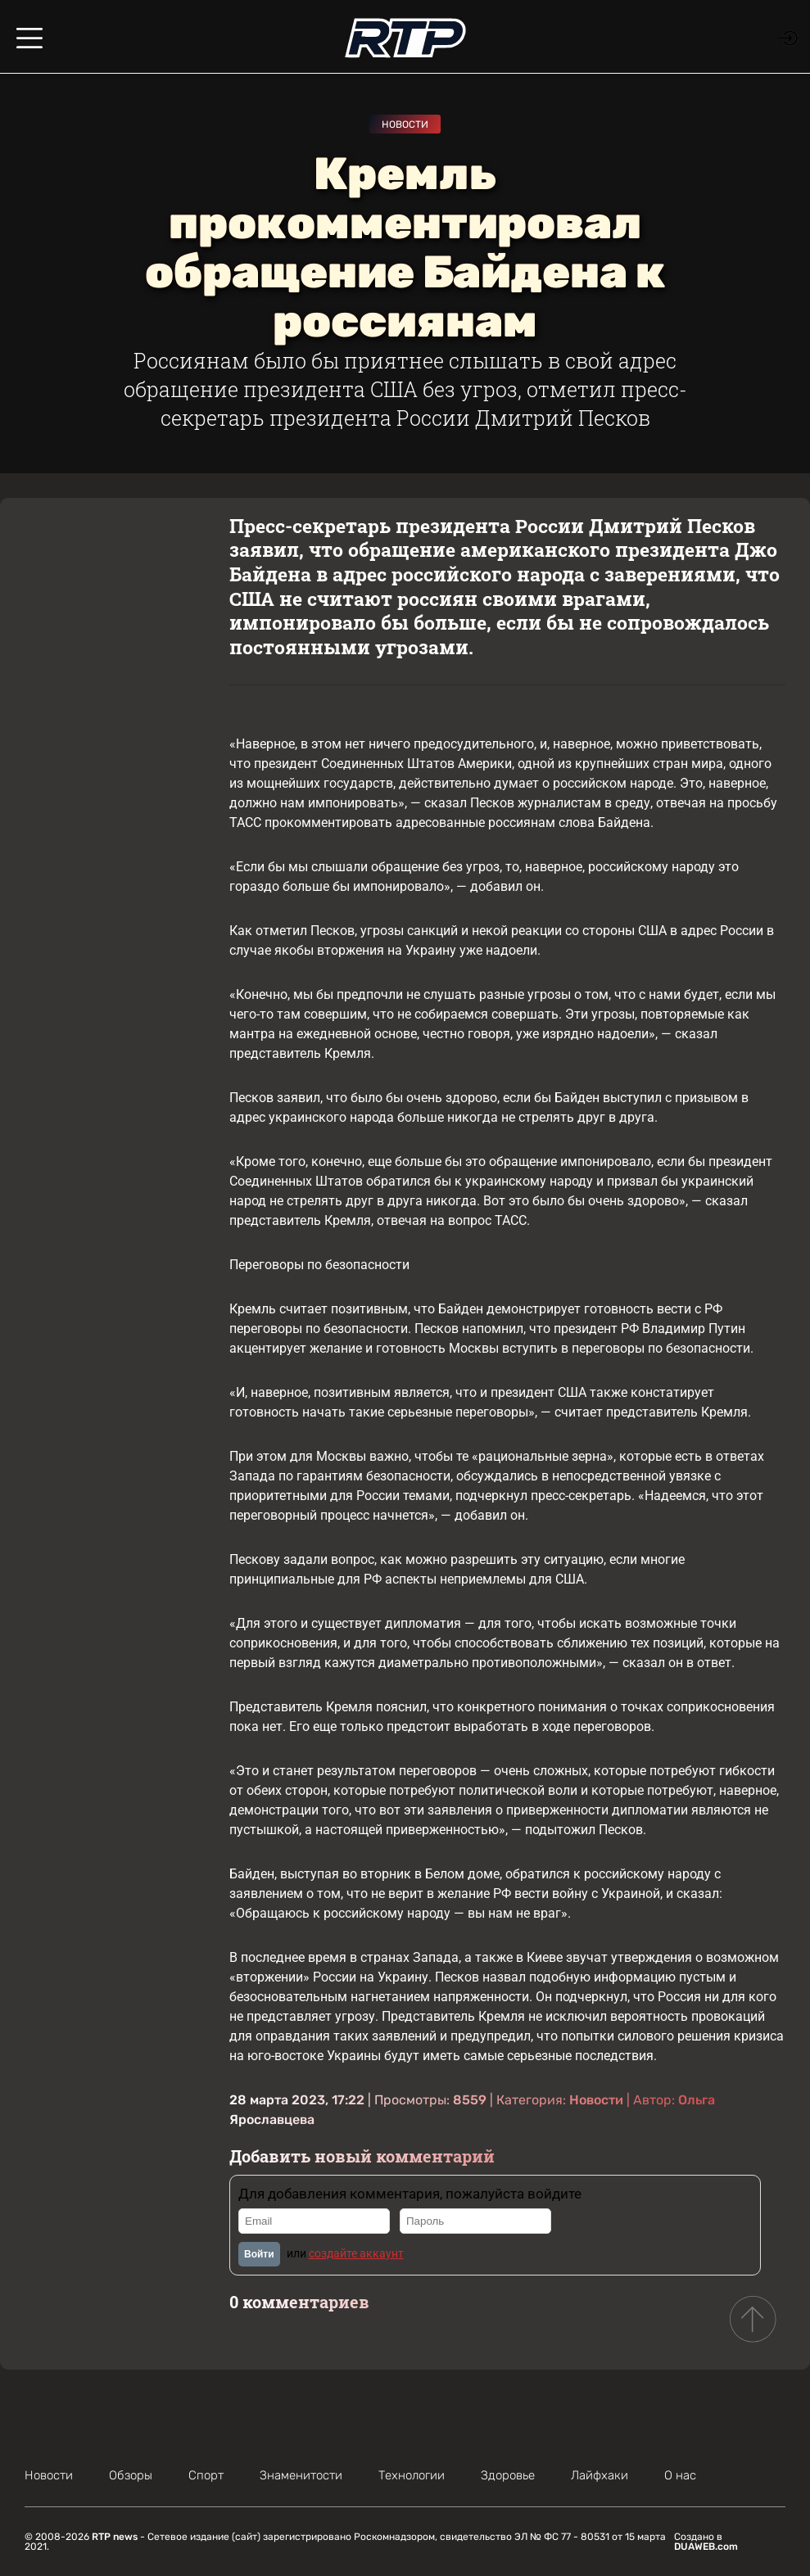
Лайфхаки (599, 2475)
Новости (405, 124)
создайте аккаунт (356, 2253)
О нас (680, 2475)
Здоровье (508, 2475)
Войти (259, 2254)
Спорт (206, 2475)
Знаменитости (301, 2475)
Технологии (411, 2475)
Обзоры (130, 2475)
